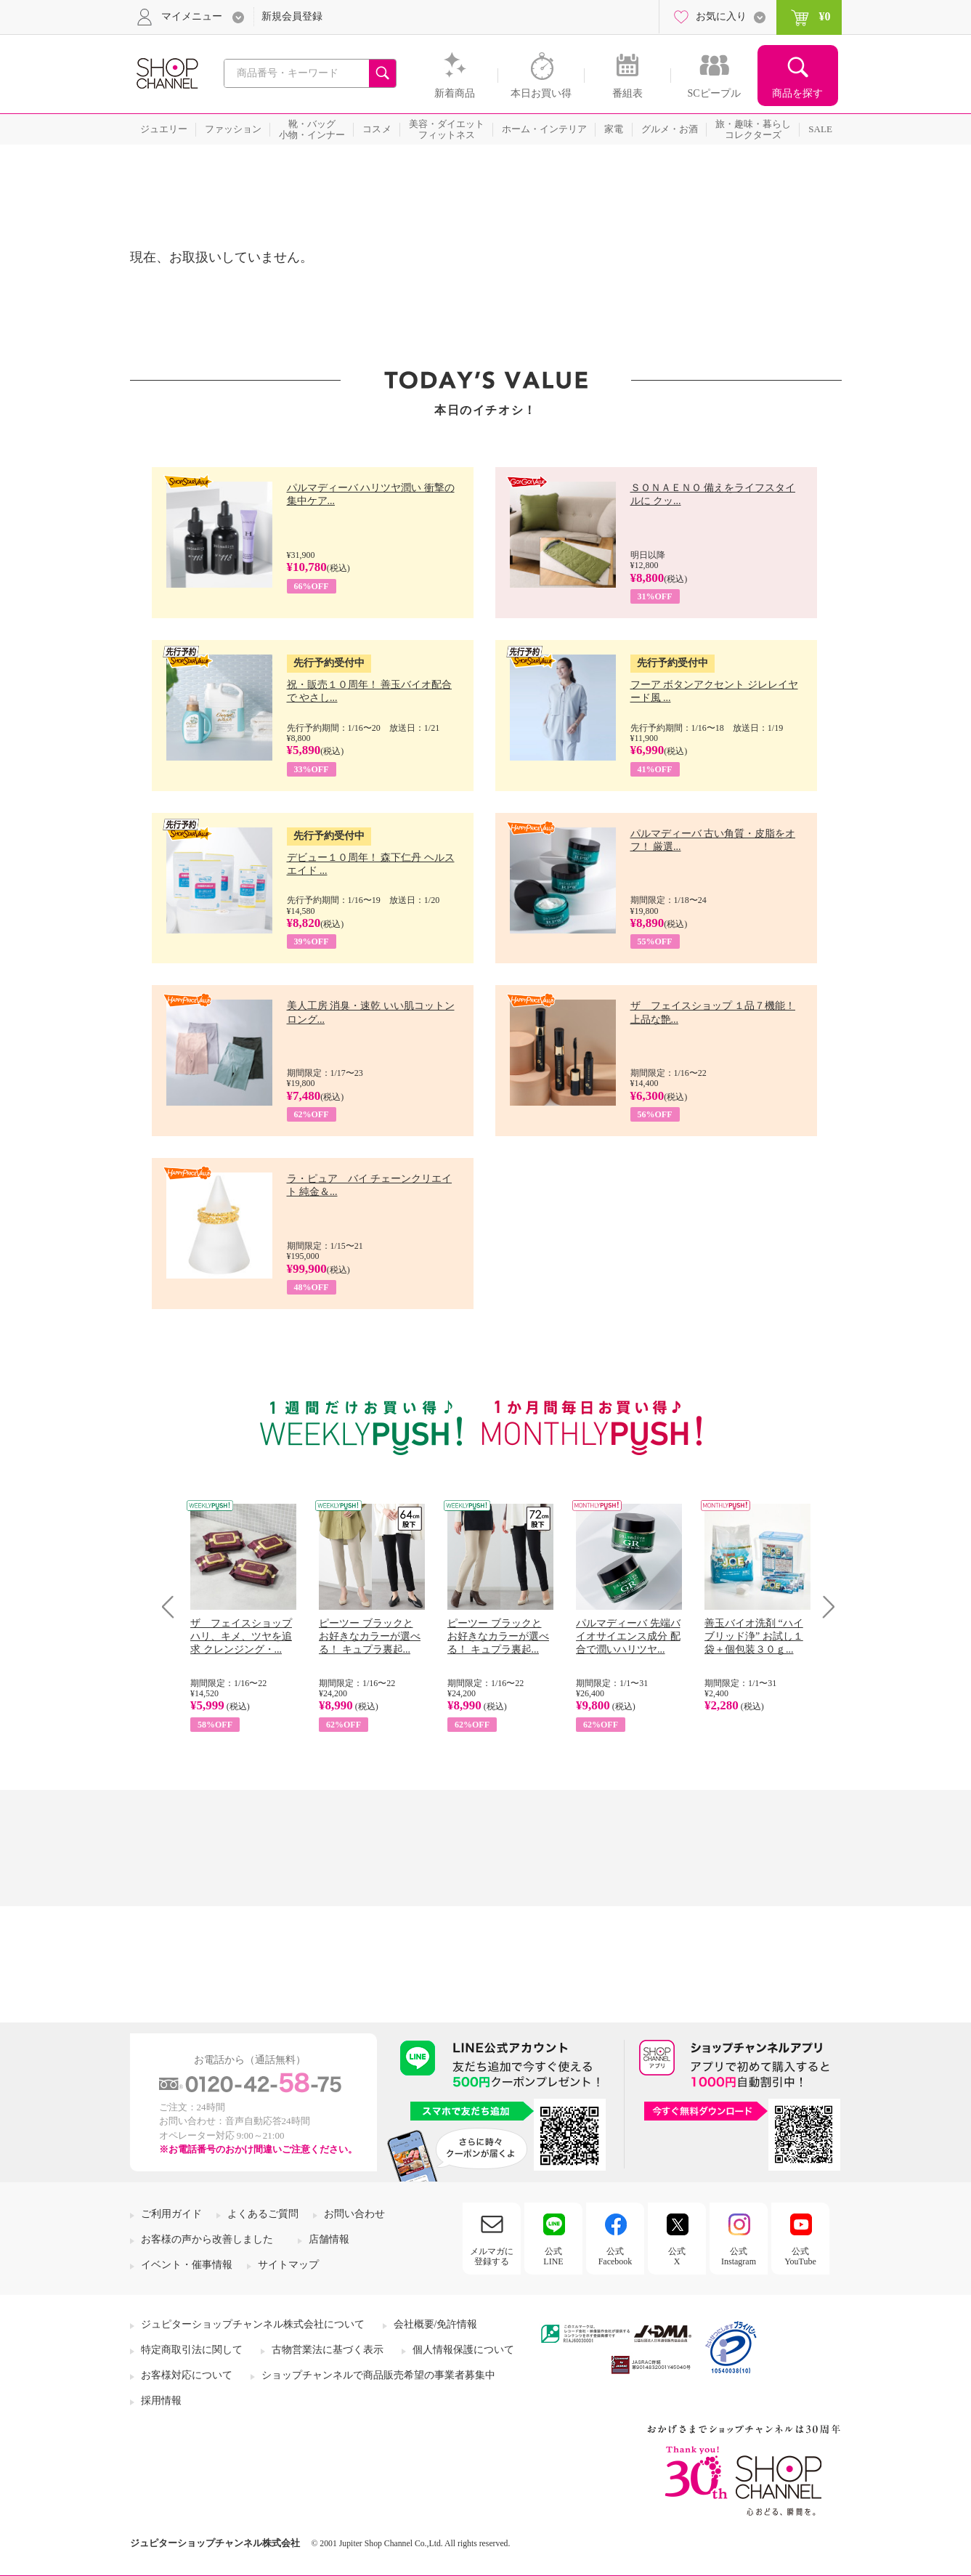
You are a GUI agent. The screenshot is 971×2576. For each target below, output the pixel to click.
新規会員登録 (291, 16)
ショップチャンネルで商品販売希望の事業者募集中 (378, 2375)
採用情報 (161, 2400)
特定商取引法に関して (192, 2349)
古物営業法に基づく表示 (327, 2349)
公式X (677, 2256)
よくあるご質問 (262, 2213)
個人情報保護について (463, 2349)
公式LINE (553, 2256)
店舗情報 (329, 2239)
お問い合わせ (354, 2213)
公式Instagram (738, 2256)
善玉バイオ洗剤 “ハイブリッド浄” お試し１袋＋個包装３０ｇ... (753, 1636)
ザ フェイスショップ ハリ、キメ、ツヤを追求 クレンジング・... (241, 1636)
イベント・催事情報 (186, 2264)
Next (824, 1607)
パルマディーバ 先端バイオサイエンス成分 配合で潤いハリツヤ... (628, 1636)
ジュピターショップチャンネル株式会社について (253, 2324)
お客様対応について (186, 2375)
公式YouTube (800, 2256)
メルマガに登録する (491, 2256)
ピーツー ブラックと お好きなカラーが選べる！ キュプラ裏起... (370, 1636)
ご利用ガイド (171, 2213)
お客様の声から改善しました (207, 2239)
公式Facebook (615, 2256)
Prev (173, 1607)
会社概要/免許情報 (436, 2324)
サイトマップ (288, 2264)
